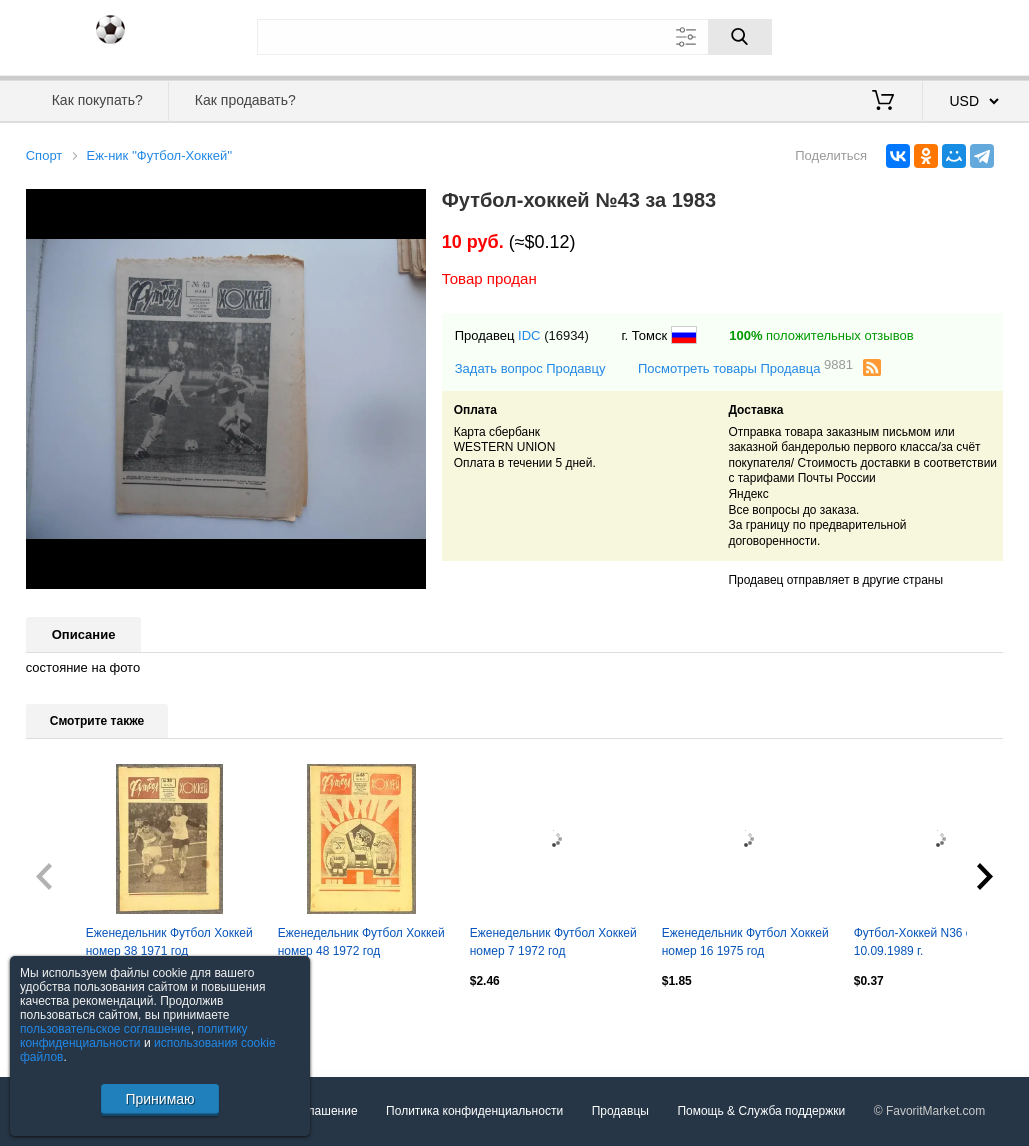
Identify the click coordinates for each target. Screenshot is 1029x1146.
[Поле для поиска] (514, 37)
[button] (408, 207)
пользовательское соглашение (105, 1029)
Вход (887, 35)
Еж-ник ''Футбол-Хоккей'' (159, 155)
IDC (529, 335)
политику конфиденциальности (134, 1036)
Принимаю (159, 1099)
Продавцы (620, 1111)
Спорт (44, 155)
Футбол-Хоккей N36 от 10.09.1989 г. (916, 942)
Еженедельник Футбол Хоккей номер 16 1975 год (745, 942)
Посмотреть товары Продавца (745, 367)
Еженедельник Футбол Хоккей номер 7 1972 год (553, 942)
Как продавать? (245, 100)
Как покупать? (97, 100)
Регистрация (962, 35)
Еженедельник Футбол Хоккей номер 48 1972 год (361, 942)
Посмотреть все (70, 1024)
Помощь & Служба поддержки (761, 1111)
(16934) (566, 335)
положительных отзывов (821, 335)
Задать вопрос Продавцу (530, 368)
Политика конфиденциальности (474, 1111)
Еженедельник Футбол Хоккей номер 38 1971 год (169, 942)
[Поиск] (740, 37)
